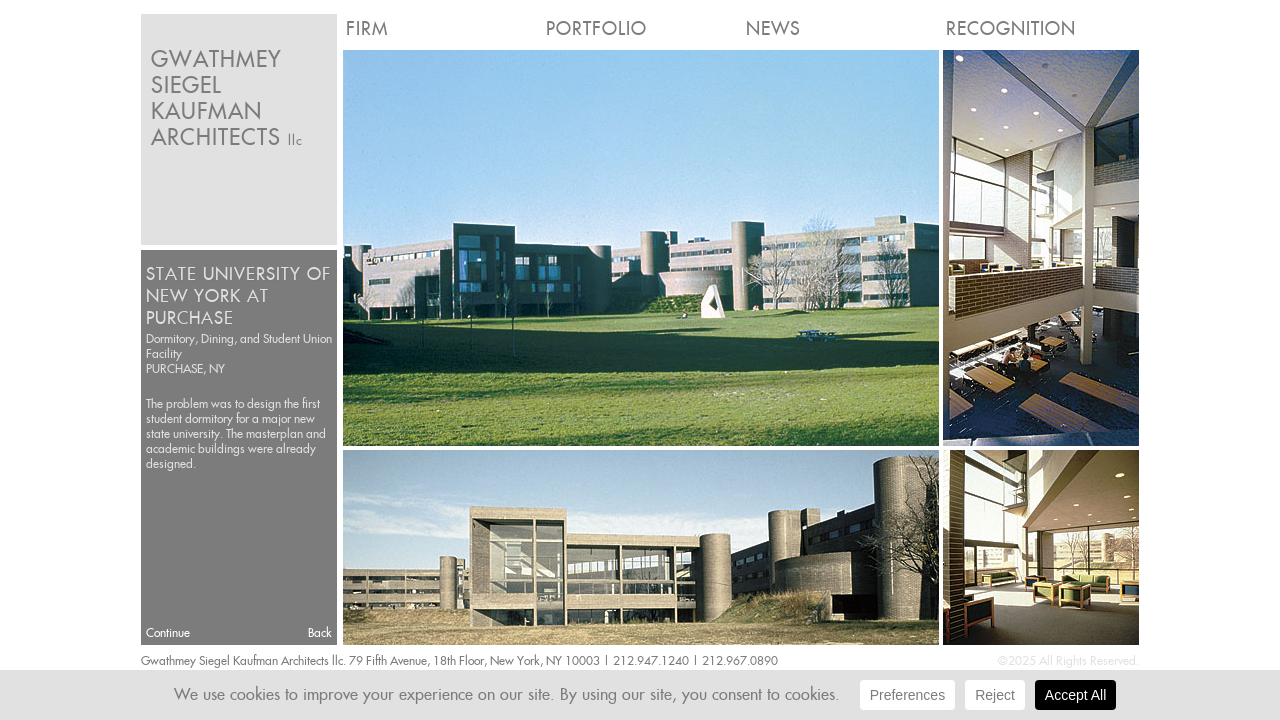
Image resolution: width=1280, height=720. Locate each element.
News (773, 28)
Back (320, 632)
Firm (367, 28)
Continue (168, 632)
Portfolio (596, 28)
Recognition (1011, 28)
